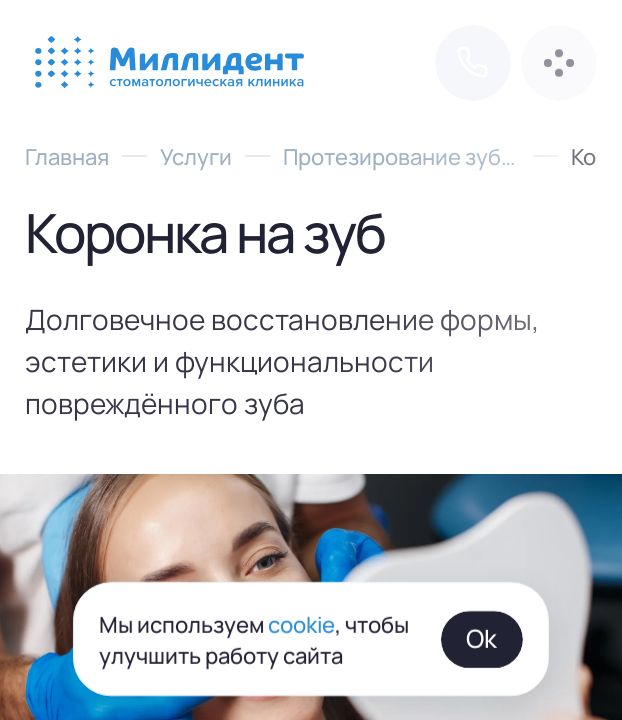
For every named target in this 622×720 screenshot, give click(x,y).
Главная (67, 155)
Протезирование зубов (401, 155)
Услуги (196, 155)
